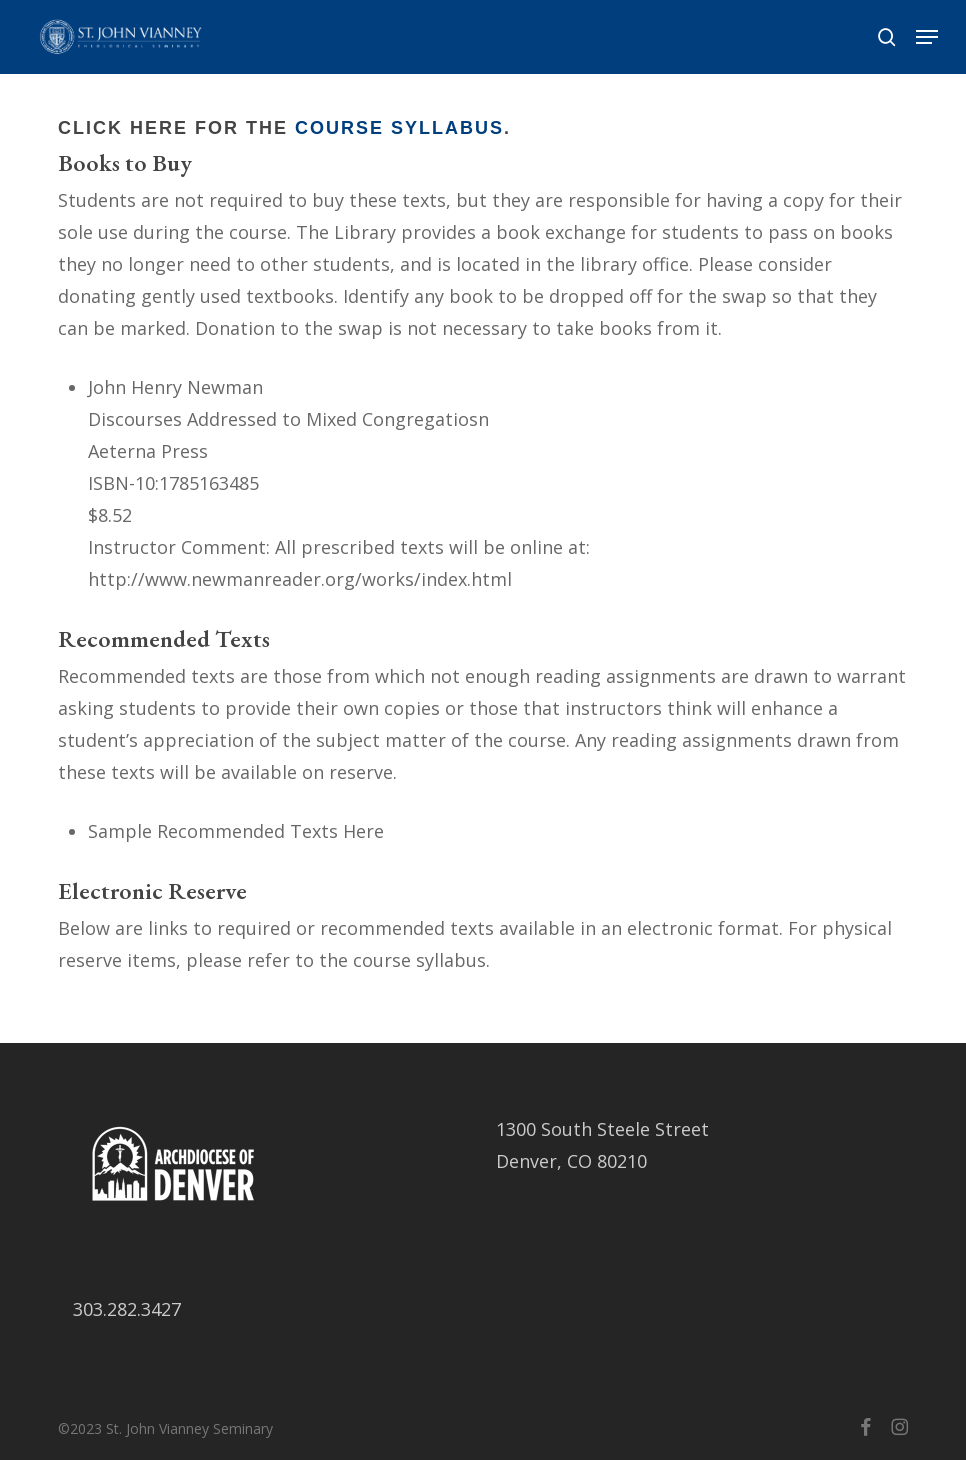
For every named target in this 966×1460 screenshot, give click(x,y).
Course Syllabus (399, 128)
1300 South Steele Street (602, 1129)
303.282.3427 (127, 1309)
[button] (927, 37)
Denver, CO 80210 (571, 1161)
